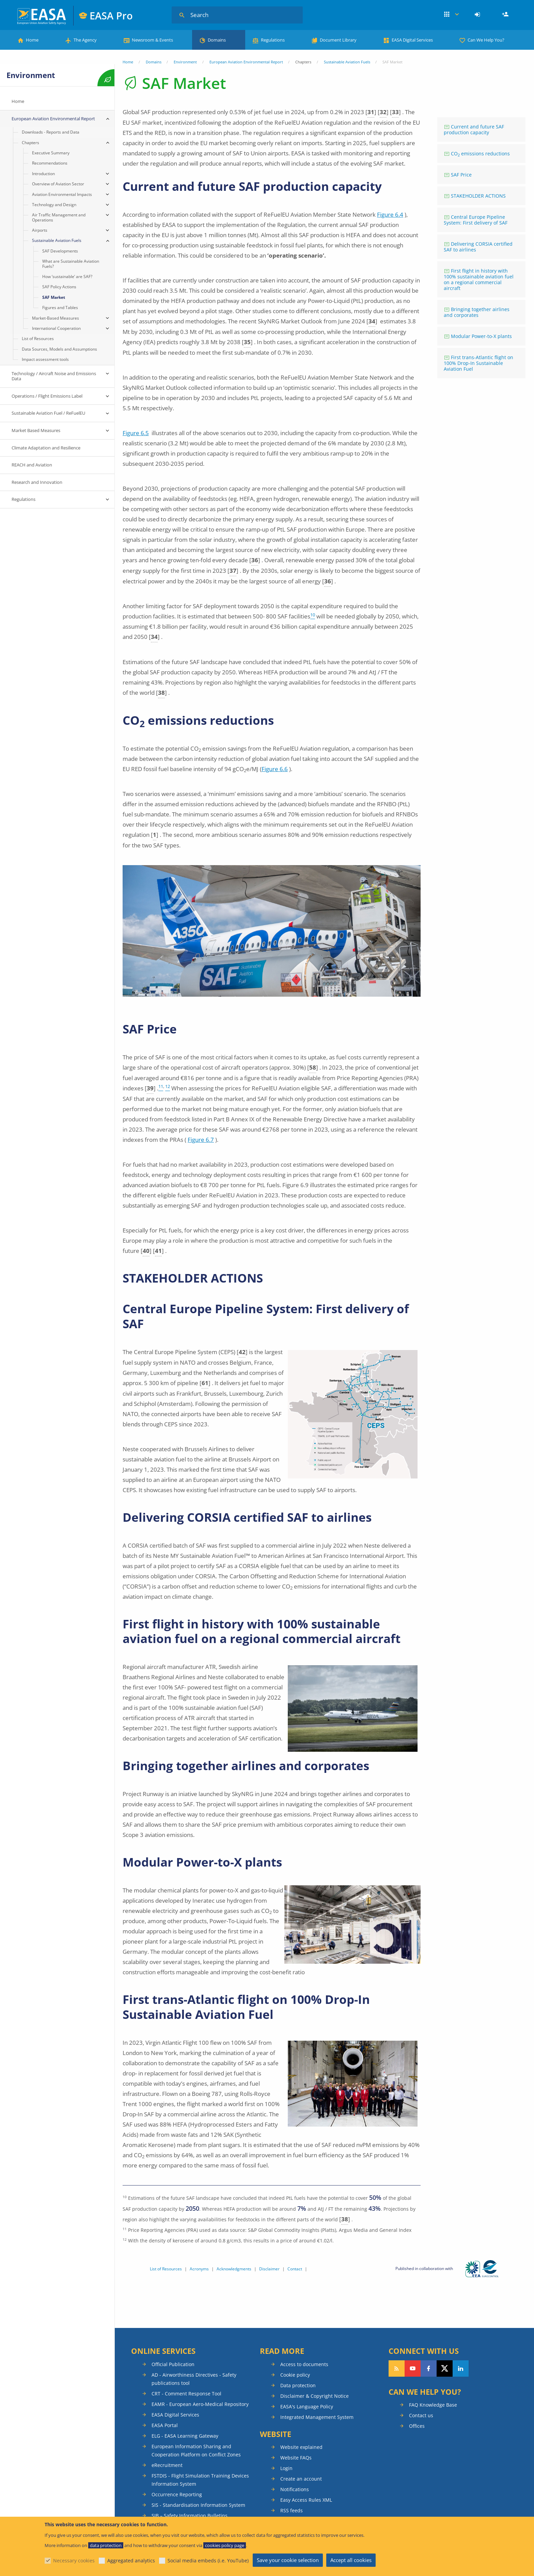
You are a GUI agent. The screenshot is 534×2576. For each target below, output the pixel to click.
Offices (417, 2426)
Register (506, 14)
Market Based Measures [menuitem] (36, 430)
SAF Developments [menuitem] (60, 251)
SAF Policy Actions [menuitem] (59, 287)
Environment (185, 61)
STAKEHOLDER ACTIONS (478, 196)
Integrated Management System (317, 2417)
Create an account (301, 2478)
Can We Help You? (486, 40)
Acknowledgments (234, 2269)
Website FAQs (296, 2457)
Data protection (298, 2385)
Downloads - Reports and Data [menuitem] (50, 132)
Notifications (294, 2489)
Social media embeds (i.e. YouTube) (208, 2560)
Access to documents (304, 2364)
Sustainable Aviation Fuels (347, 61)
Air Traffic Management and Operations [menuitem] (58, 217)
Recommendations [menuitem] (49, 163)
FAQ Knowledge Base (433, 2405)
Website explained (301, 2447)
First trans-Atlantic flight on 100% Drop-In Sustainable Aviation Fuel (478, 363)
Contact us (421, 2415)
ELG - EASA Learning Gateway (185, 2436)
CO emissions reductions (480, 153)
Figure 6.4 (390, 214)
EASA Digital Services (412, 40)
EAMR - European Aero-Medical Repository (200, 2404)
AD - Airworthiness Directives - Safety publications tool (194, 2379)
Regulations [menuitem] (23, 499)
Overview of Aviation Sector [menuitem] (58, 184)
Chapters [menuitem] (30, 142)
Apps (451, 14)
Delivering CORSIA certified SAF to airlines (478, 247)
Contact (294, 2269)
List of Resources (166, 2269)
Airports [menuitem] (39, 230)
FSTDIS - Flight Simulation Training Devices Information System (200, 2479)
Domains (217, 40)
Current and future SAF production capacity (474, 129)
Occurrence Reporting (177, 2494)
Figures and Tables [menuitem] (60, 307)
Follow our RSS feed (397, 2368)
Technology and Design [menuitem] (54, 205)
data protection (106, 2545)
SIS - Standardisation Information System (198, 2505)
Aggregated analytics (131, 2560)
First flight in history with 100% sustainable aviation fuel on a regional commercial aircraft (479, 279)
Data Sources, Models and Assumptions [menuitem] (59, 349)
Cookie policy (295, 2375)
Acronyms (199, 2269)
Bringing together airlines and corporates (476, 312)
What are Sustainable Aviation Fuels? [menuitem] (70, 263)
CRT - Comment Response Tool (186, 2393)
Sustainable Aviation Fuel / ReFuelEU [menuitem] (48, 413)
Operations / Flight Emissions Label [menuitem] (47, 396)
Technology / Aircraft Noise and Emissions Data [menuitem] (54, 376)
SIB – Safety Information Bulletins (189, 2515)
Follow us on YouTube (413, 2368)
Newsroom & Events (152, 40)
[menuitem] (478, 14)
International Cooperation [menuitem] (56, 328)
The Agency (85, 40)
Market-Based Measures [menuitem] (55, 318)
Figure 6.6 (275, 769)
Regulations (273, 40)
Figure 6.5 (136, 433)
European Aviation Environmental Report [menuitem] (53, 119)
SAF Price (461, 174)
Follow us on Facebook (429, 2368)
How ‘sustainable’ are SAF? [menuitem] (67, 276)
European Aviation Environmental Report (246, 61)
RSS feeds (291, 2510)
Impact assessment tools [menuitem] (45, 359)
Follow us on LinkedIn (461, 2368)
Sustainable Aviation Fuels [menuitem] (56, 240)
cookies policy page (224, 2545)
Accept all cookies (351, 2560)
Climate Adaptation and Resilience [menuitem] (46, 448)
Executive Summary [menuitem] (50, 153)
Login (478, 14)
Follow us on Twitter (445, 2368)
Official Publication (173, 2364)
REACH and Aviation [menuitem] (32, 465)
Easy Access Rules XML (306, 2500)
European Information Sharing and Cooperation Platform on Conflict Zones (196, 2450)
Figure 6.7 (201, 1140)
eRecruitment (167, 2465)
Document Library (338, 40)
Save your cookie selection (288, 2560)
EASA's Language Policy (306, 2406)
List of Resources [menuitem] (38, 338)
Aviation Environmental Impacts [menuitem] (62, 194)
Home (32, 40)
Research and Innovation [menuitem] (37, 482)
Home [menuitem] (18, 101)
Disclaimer (269, 2269)
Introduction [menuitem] (43, 174)
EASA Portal (165, 2425)
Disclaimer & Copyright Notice (314, 2396)
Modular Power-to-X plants (481, 336)
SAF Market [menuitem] (53, 297)
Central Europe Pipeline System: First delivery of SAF (475, 220)
